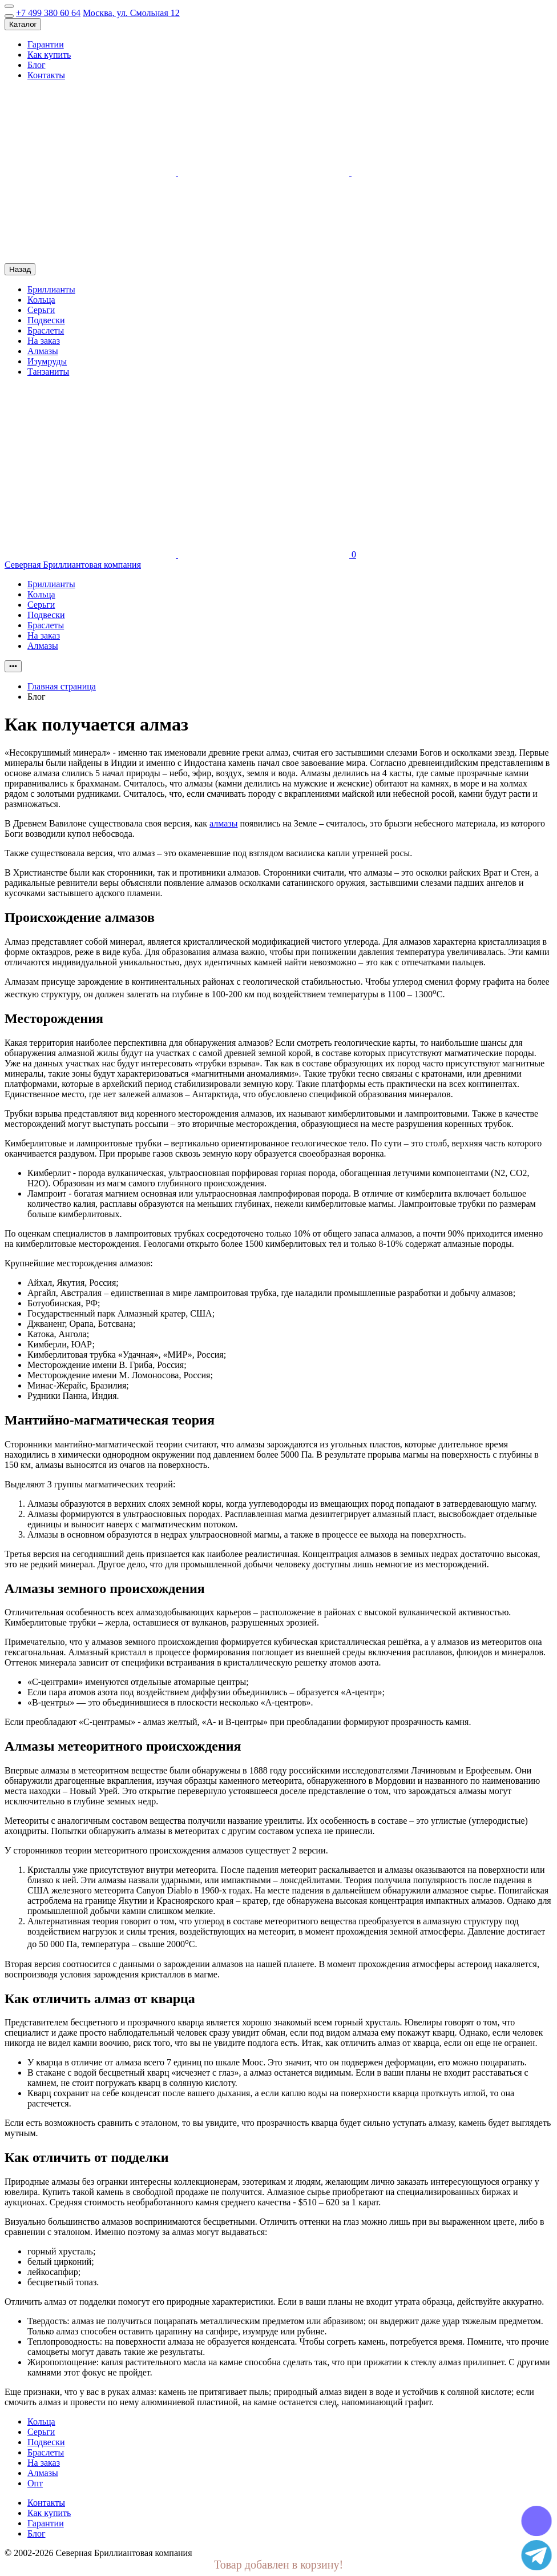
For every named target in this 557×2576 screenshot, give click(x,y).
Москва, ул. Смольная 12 (131, 13)
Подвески (46, 320)
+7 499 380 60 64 (48, 13)
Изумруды (47, 361)
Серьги (41, 310)
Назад (20, 269)
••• (13, 666)
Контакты (46, 75)
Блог (36, 65)
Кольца (41, 299)
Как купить (49, 54)
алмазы (223, 823)
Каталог (23, 24)
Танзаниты (48, 371)
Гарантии (45, 44)
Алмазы (42, 351)
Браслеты (45, 330)
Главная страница (61, 686)
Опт (35, 2483)
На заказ (43, 341)
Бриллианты (51, 289)
